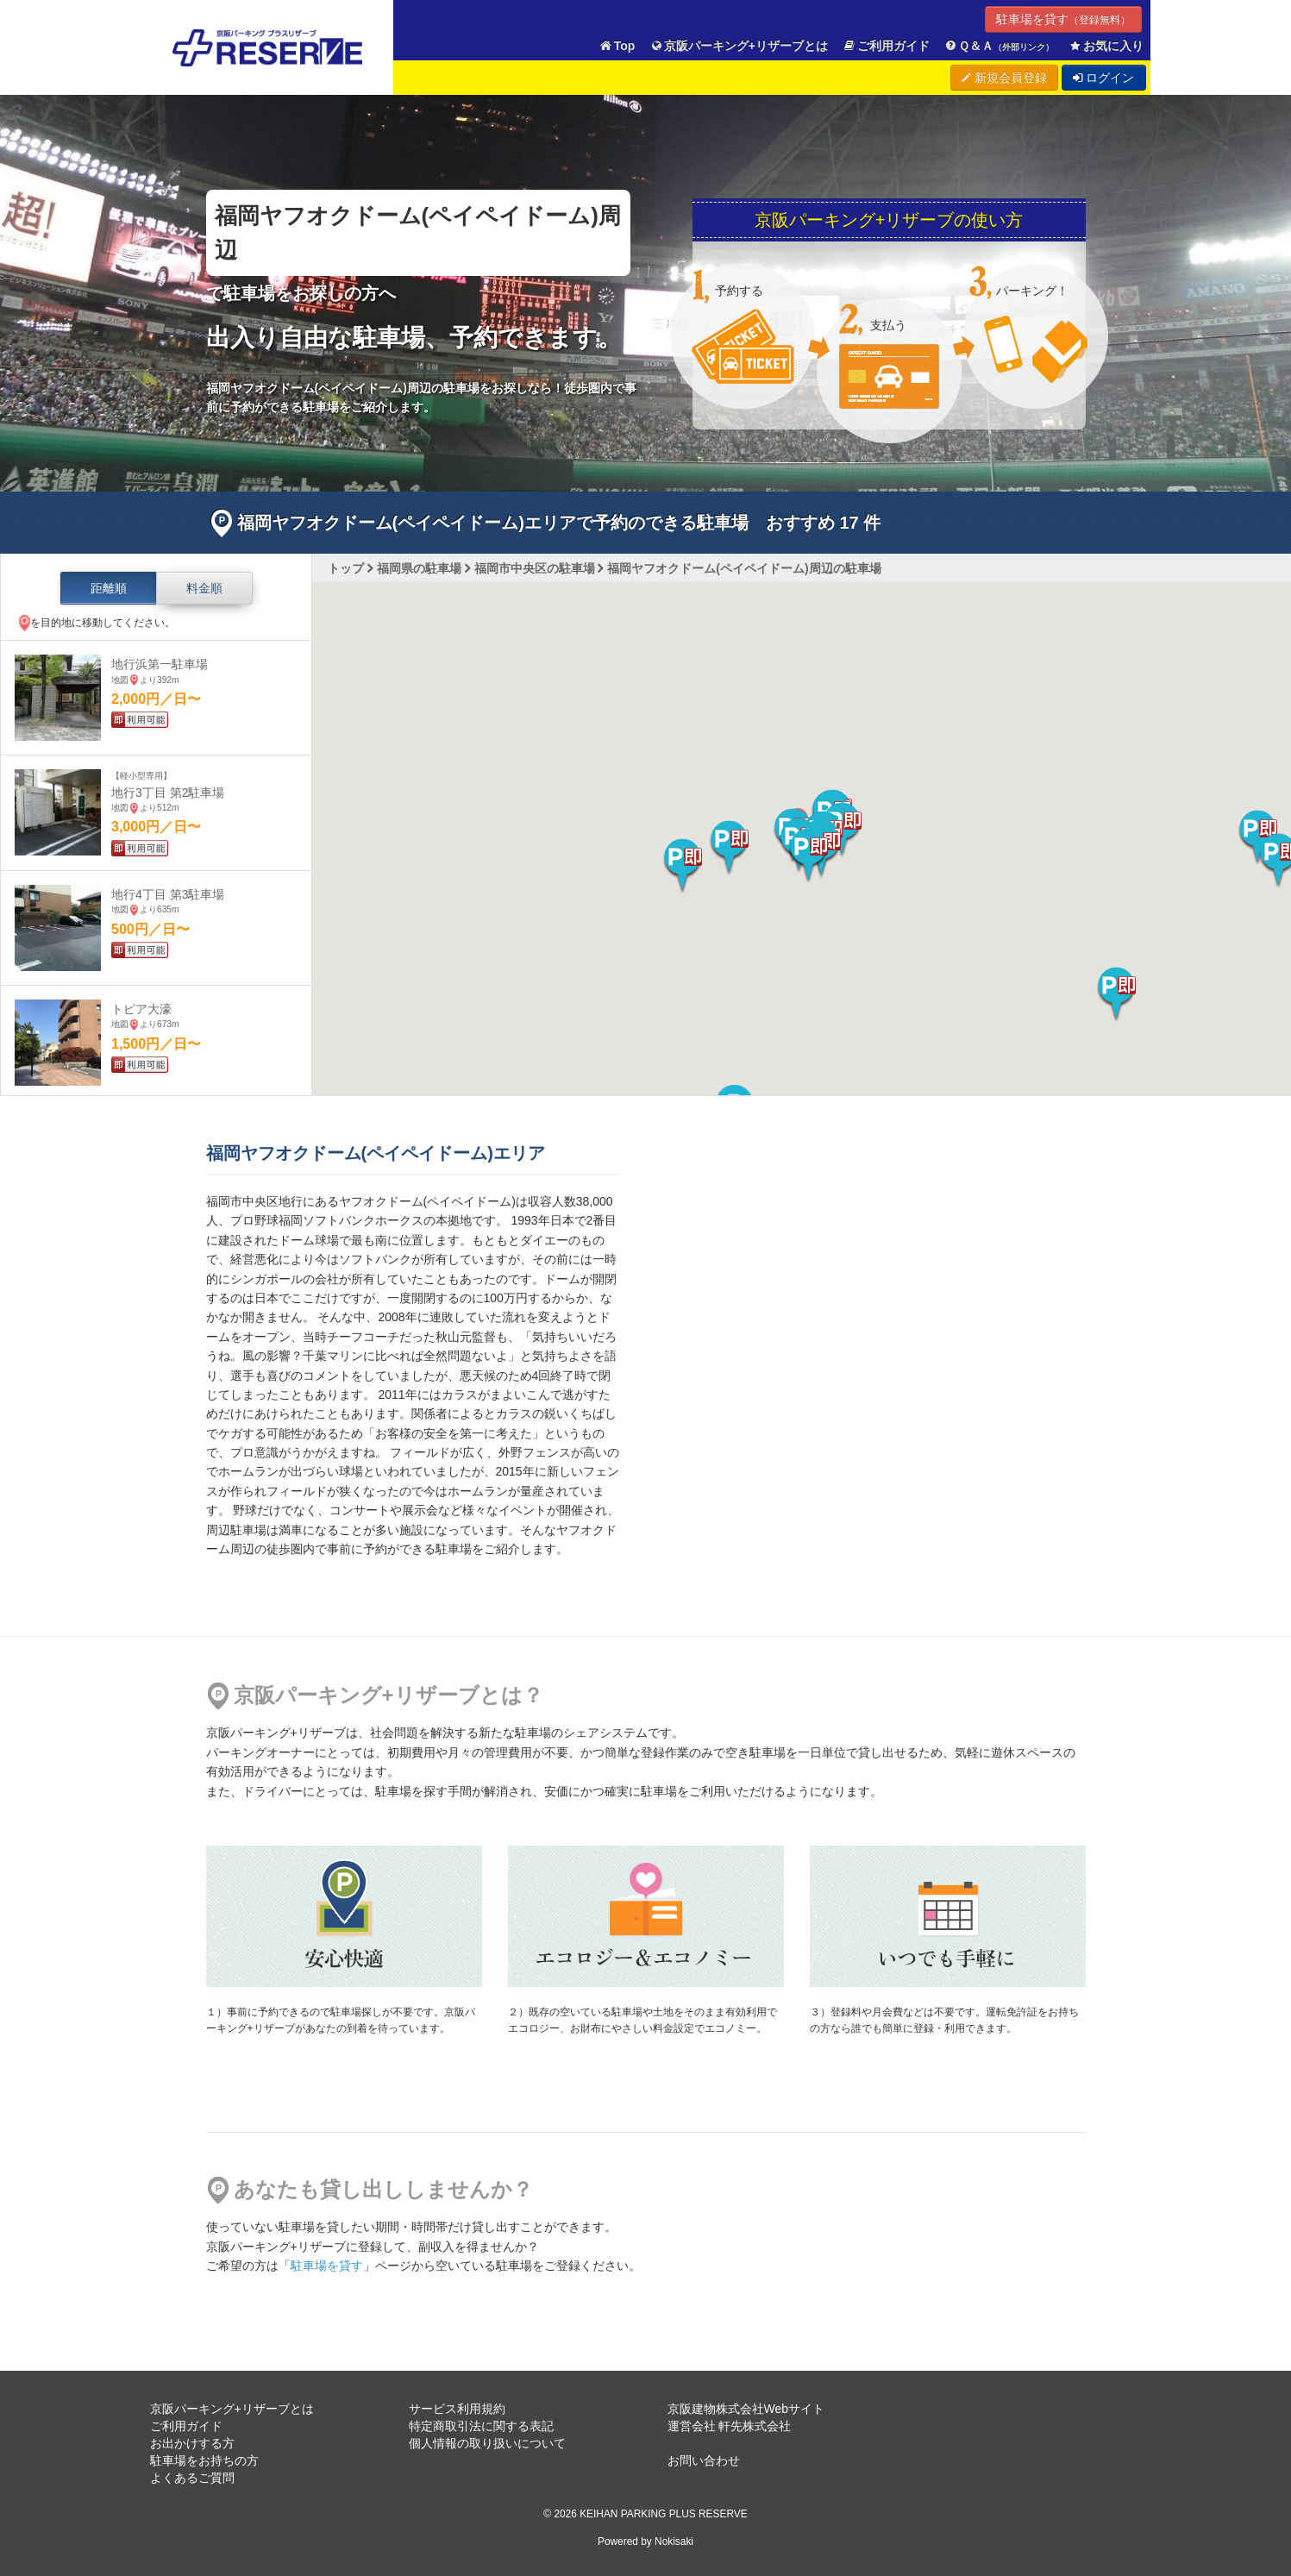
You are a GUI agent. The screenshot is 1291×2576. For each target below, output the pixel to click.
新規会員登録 (1004, 78)
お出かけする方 (192, 2443)
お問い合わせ (703, 2460)
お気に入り (1106, 46)
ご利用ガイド (886, 46)
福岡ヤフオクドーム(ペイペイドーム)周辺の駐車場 (744, 568)
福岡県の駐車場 (419, 568)
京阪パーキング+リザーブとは (738, 46)
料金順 (204, 588)
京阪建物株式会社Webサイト (746, 2409)
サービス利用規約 (457, 2409)
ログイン (1104, 78)
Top (616, 46)
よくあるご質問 (192, 2478)
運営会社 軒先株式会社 (729, 2426)
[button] (808, 855)
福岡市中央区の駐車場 (534, 568)
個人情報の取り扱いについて (487, 2443)
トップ (346, 568)
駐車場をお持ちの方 (204, 2460)
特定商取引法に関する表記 (481, 2426)
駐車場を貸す (1063, 19)
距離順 (109, 588)
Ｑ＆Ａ (999, 46)
